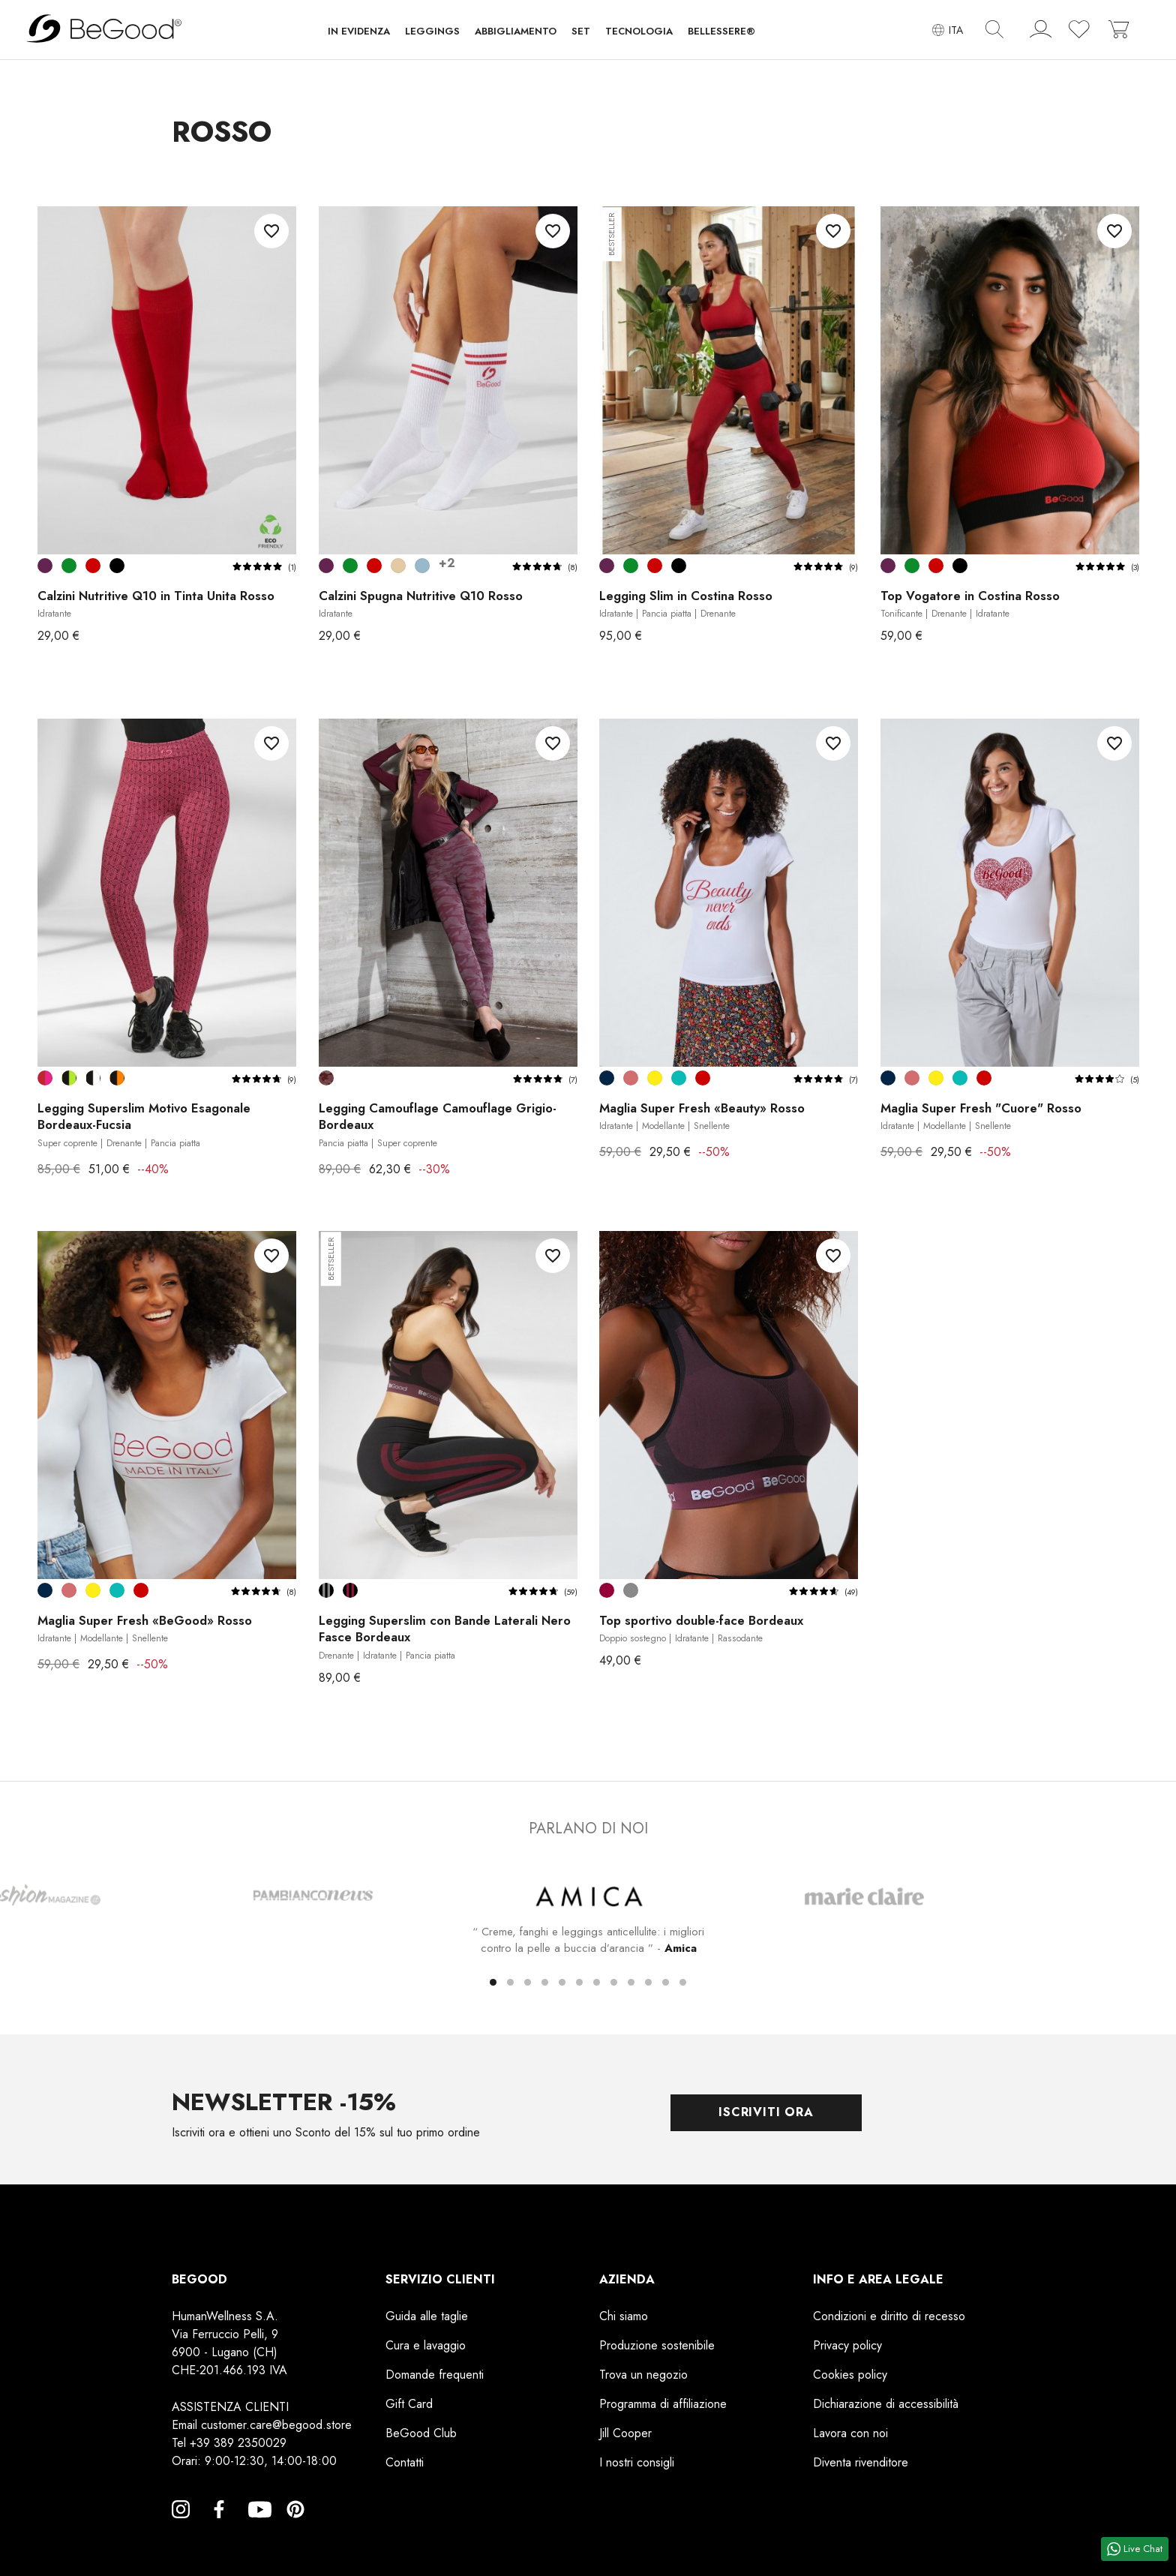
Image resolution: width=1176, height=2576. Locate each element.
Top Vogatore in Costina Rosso (972, 604)
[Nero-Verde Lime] (69, 1077)
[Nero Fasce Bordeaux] (350, 1590)
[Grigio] (630, 1590)
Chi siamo (623, 2315)
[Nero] (117, 565)
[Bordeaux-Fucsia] (45, 1077)
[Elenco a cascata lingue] (947, 30)
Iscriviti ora (765, 2112)
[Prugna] (45, 565)
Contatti (405, 2461)
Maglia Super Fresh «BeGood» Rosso (148, 1628)
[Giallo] (654, 1077)
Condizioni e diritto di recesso (889, 2315)
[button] (359, 34)
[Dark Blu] (606, 1077)
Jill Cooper (625, 2432)
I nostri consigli (636, 2461)
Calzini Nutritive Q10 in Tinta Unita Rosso (158, 603)
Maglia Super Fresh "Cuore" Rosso (983, 1116)
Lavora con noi (850, 2432)
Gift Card (409, 2403)
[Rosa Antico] (630, 1077)
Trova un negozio (643, 2373)
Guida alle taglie (427, 2315)
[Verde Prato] (69, 565)
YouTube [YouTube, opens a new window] (257, 2526)
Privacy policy (847, 2344)
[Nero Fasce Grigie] (326, 1590)
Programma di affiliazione (663, 2403)
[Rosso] (93, 565)
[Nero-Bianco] (93, 1077)
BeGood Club (421, 2432)
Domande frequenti (435, 2373)
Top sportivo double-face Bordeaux (705, 1628)
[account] (1041, 32)
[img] (995, 29)
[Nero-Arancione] (117, 1077)
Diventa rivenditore (860, 2461)
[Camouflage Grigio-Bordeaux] (326, 1077)
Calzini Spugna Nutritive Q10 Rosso (423, 603)
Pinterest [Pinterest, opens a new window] (295, 2526)
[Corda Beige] (398, 565)
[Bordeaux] (606, 1590)
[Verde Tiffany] (678, 1077)
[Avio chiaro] (422, 565)
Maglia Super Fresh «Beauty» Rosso (703, 1116)
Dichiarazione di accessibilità (885, 2403)
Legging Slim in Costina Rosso (687, 604)
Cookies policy (850, 2373)
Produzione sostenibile (657, 2344)
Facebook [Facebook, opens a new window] (219, 2526)
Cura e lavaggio (426, 2344)
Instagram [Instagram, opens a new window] (181, 2526)
